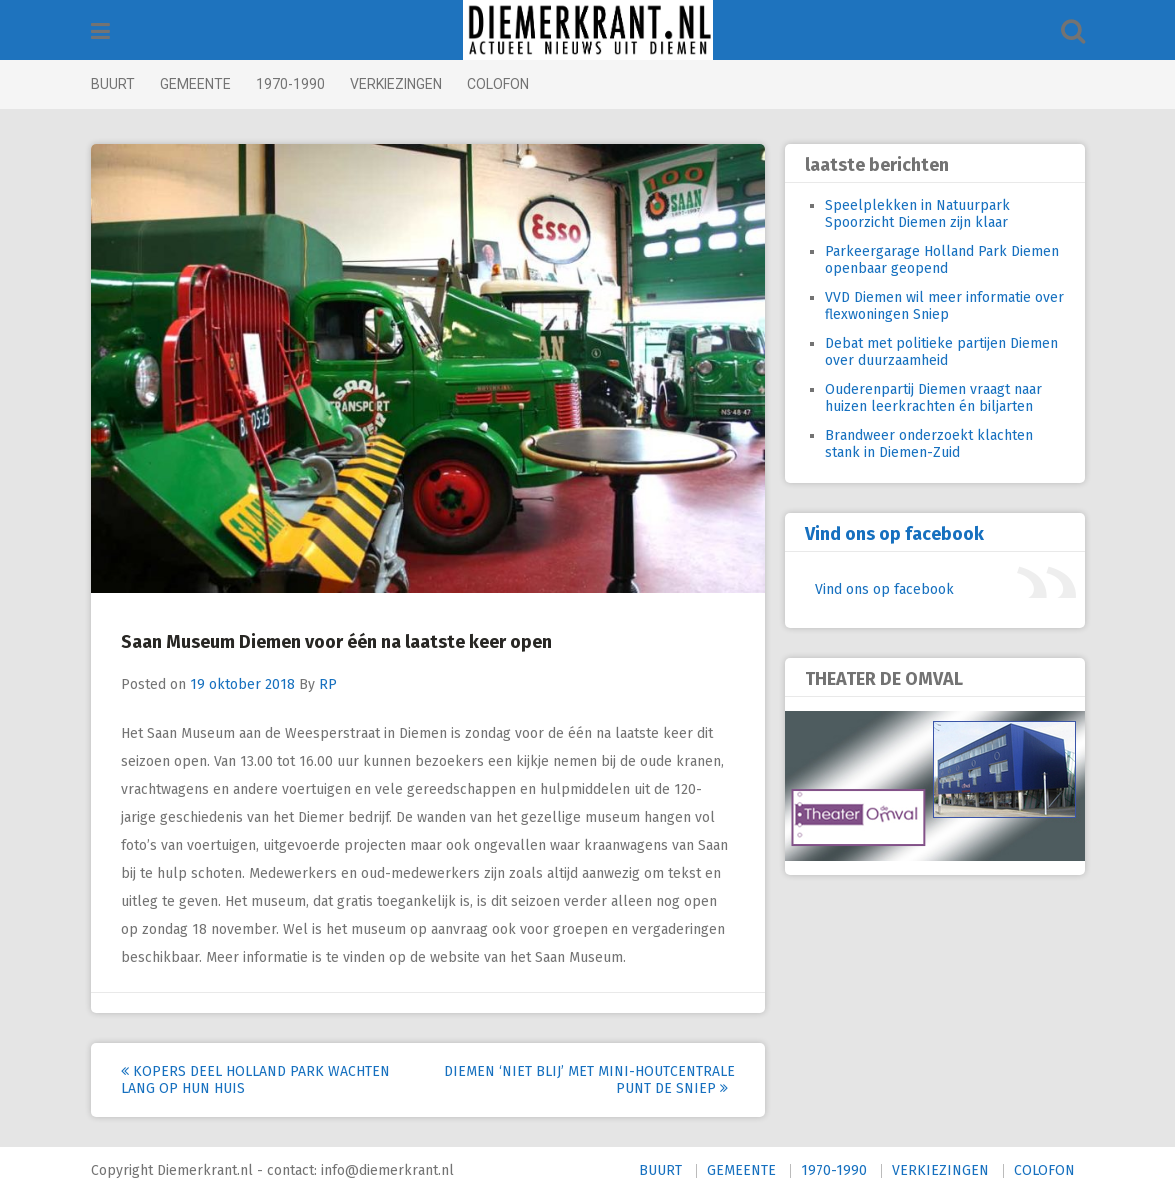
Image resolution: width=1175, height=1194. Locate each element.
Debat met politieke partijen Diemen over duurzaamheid (941, 352)
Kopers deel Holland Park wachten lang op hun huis (255, 1080)
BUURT (113, 84)
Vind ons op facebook (894, 534)
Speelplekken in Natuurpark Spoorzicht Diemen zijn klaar (917, 214)
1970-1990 (290, 84)
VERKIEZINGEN (396, 84)
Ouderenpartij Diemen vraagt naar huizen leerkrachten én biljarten (933, 398)
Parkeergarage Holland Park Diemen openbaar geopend (942, 260)
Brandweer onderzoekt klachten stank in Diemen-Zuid (929, 444)
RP (328, 684)
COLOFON (498, 84)
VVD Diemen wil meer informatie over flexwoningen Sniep (944, 306)
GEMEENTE (195, 84)
